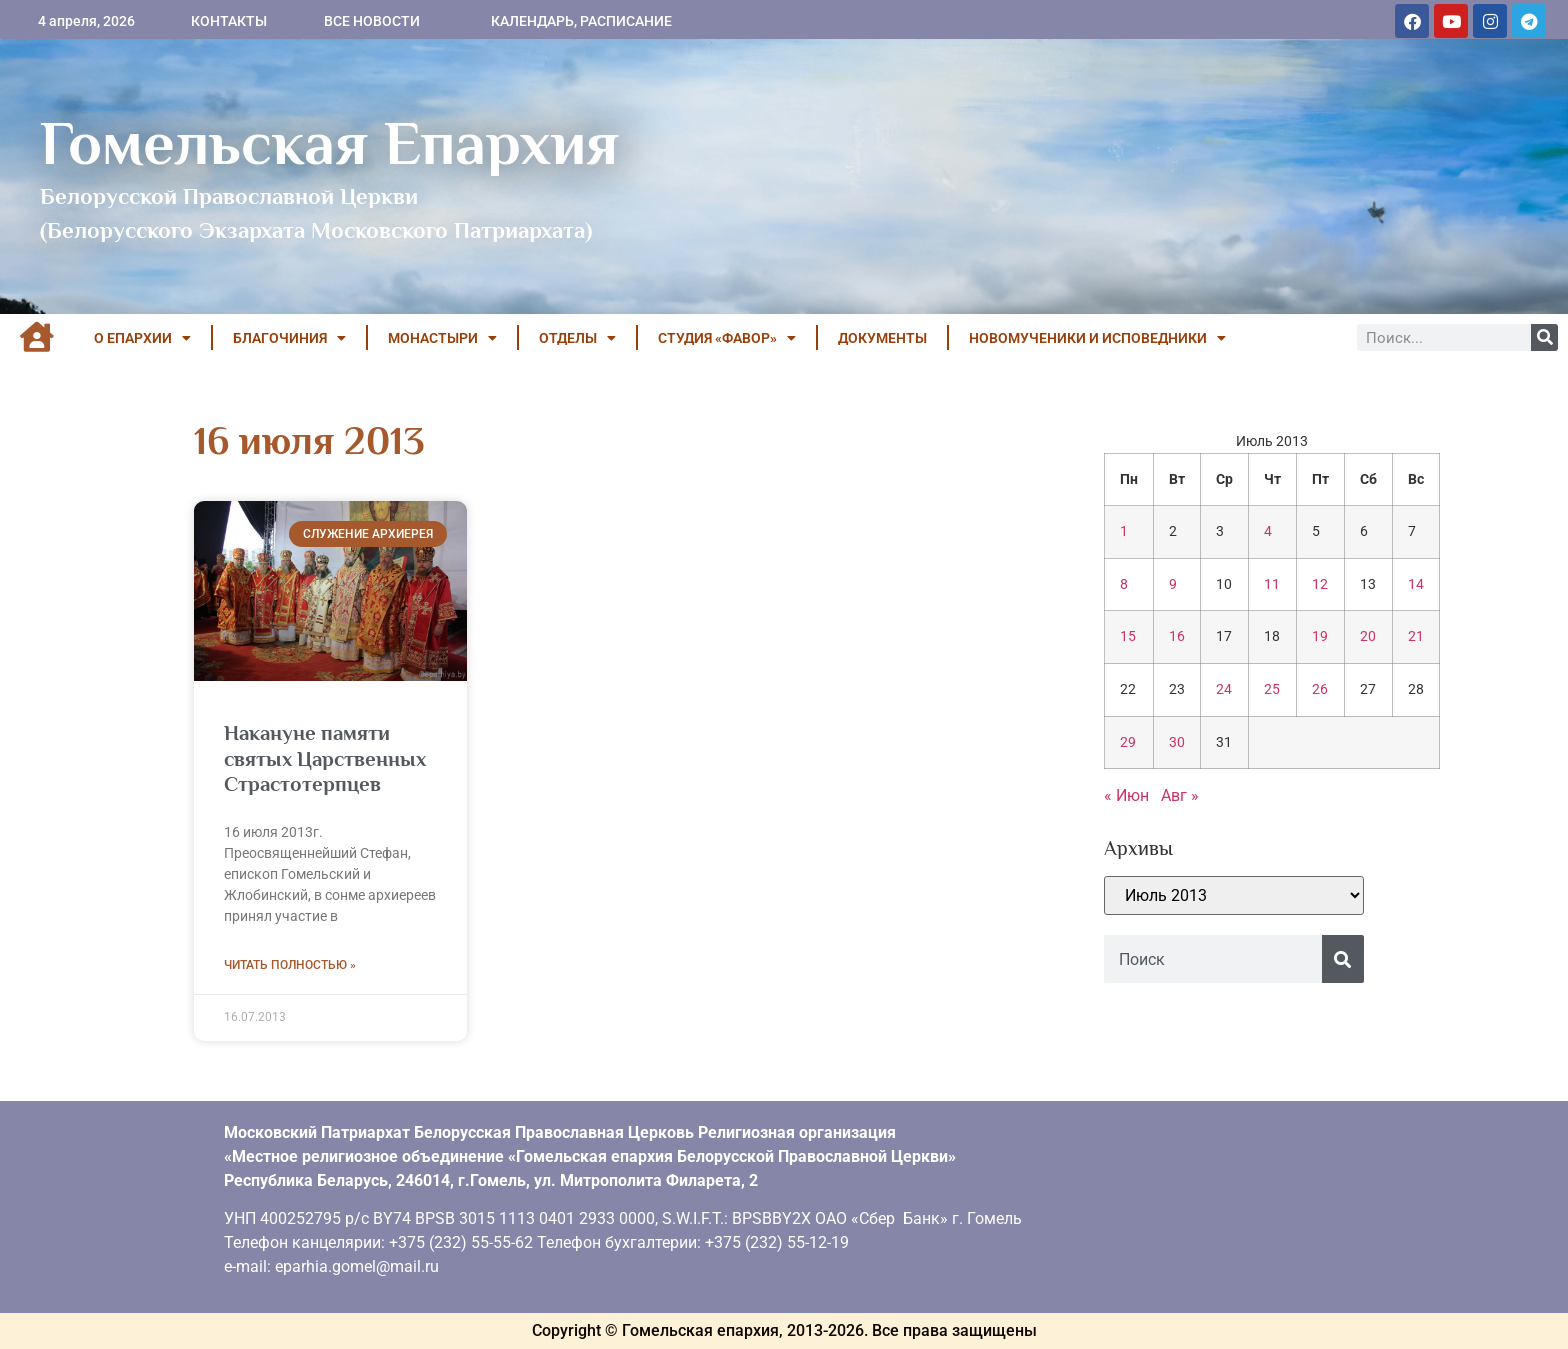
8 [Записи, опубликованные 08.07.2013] (1124, 584)
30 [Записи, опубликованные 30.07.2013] (1177, 742)
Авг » (1180, 795)
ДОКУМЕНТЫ (882, 338)
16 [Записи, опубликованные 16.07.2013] (1177, 636)
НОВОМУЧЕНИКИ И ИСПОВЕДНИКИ (1097, 338)
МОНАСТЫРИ (442, 338)
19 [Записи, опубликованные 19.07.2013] (1320, 636)
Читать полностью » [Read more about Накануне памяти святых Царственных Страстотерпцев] (290, 965)
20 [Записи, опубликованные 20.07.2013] (1368, 636)
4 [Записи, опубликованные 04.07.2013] (1268, 531)
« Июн (1126, 795)
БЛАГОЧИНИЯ (289, 338)
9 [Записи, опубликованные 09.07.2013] (1173, 584)
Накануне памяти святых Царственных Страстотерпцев (325, 758)
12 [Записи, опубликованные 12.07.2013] (1320, 584)
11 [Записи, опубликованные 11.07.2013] (1272, 584)
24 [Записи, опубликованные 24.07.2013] (1224, 689)
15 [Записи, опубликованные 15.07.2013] (1128, 636)
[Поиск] (1544, 337)
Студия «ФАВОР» (727, 338)
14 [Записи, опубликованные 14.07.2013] (1416, 584)
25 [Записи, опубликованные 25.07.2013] (1272, 689)
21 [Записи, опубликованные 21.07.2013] (1416, 636)
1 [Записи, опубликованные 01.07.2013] (1124, 531)
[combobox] (1213, 959)
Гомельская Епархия (329, 143)
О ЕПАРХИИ (142, 338)
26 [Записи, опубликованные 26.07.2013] (1320, 689)
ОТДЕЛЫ (577, 338)
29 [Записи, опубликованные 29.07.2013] (1128, 742)
